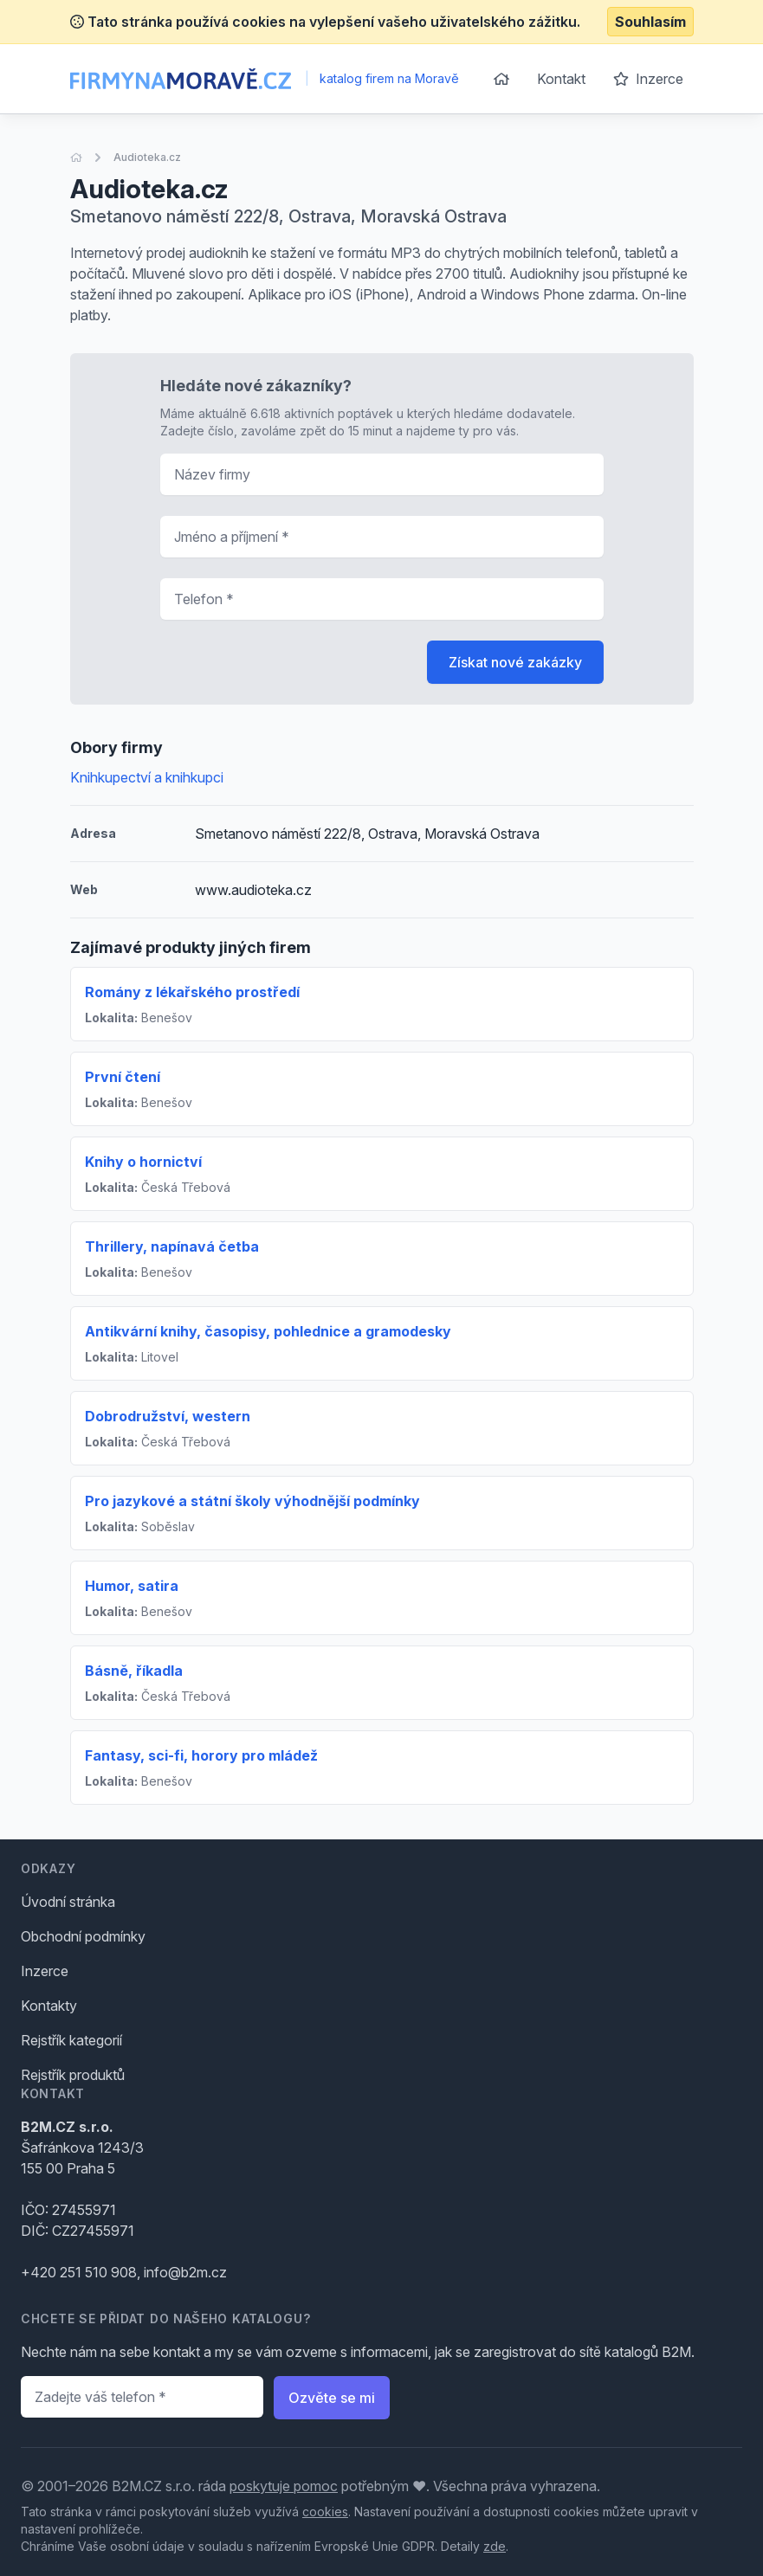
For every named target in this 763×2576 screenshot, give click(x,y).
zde (494, 2546)
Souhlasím (650, 21)
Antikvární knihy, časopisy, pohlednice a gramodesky (268, 1331)
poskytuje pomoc (284, 2486)
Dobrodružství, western (167, 1416)
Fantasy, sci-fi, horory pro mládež (201, 1755)
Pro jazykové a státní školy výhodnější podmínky (252, 1501)
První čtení (122, 1076)
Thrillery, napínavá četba (172, 1246)
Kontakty (49, 2005)
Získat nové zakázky (515, 662)
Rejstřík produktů (73, 2074)
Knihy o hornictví (143, 1161)
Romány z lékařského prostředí (192, 992)
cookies (325, 2511)
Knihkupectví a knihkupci (146, 777)
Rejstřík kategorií (71, 2040)
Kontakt (561, 78)
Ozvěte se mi (331, 2397)
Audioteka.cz (147, 157)
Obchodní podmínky (83, 1936)
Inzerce (648, 78)
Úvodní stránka (68, 1901)
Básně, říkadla (134, 1670)
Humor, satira (131, 1585)
